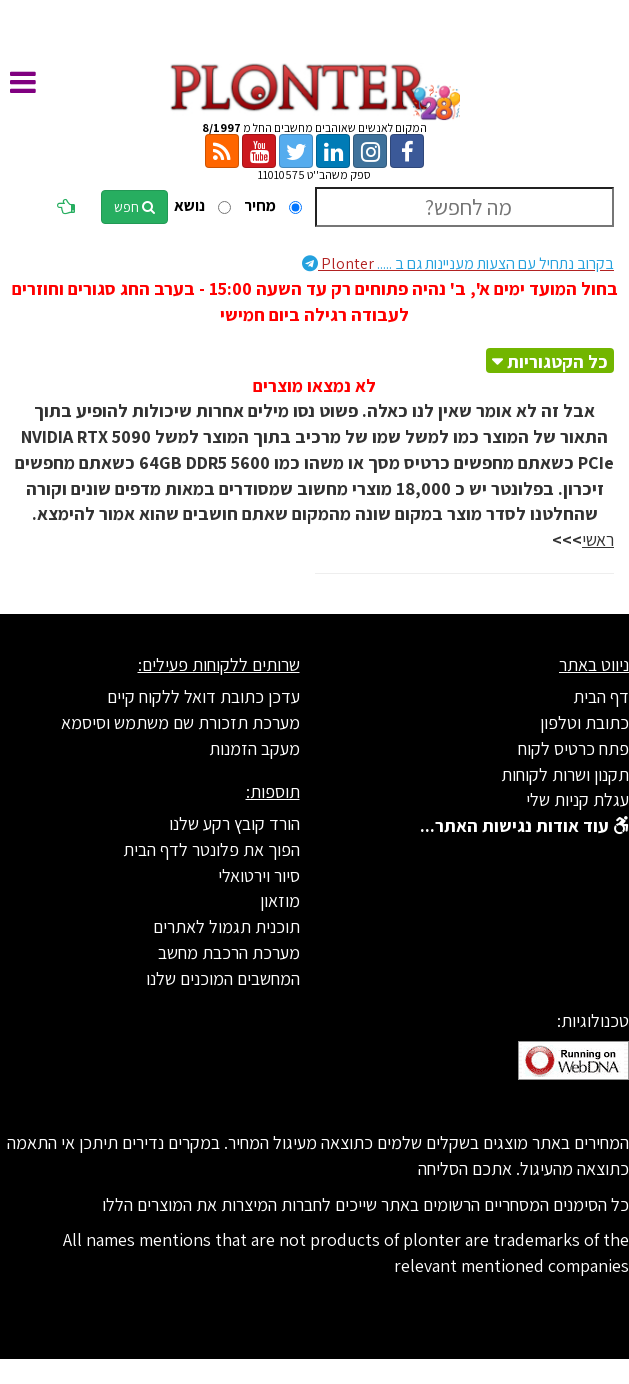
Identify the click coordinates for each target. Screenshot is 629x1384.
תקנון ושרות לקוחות (565, 774)
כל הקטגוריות (557, 361)
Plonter (458, 263)
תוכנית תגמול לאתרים (226, 926)
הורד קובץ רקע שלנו (234, 823)
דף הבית (601, 696)
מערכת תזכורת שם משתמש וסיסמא (180, 722)
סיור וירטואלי (259, 875)
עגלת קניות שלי (577, 799)
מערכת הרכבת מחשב (229, 952)
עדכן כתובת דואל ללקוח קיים (203, 696)
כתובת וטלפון (584, 722)
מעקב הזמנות (254, 748)
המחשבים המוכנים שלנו (223, 978)
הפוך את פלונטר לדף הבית (211, 849)
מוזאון (280, 900)
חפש (134, 207)
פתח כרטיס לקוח (573, 748)
